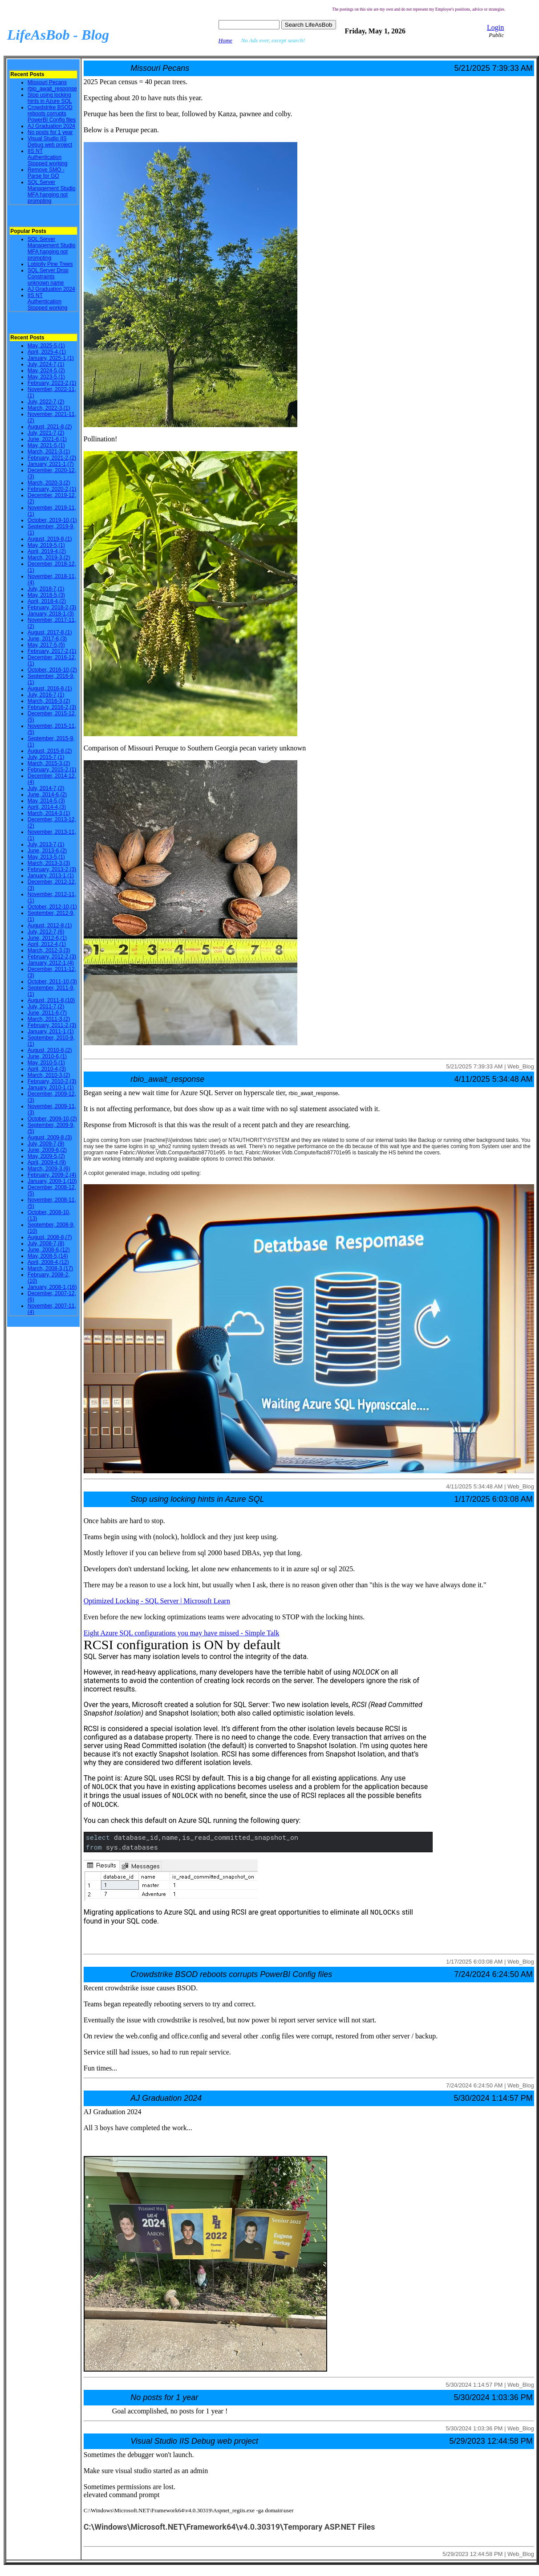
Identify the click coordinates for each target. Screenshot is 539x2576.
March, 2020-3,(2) (49, 483)
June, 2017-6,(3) (47, 639)
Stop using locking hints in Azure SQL (50, 98)
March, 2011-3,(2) (49, 1019)
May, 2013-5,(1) (46, 857)
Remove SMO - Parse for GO (46, 173)
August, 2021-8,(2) (50, 427)
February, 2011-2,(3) (52, 1025)
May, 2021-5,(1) (46, 445)
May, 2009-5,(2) (46, 1156)
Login (495, 27)
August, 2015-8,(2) (50, 751)
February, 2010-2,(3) (52, 1081)
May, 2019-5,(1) (46, 545)
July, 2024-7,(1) (46, 364)
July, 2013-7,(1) (46, 844)
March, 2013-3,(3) (49, 863)
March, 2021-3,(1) (49, 451)
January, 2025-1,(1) (51, 358)
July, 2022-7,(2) (46, 402)
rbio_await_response (52, 89)
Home (225, 40)
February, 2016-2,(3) (52, 707)
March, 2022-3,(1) (49, 408)
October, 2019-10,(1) (52, 520)
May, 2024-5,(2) (46, 370)
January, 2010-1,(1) (51, 1087)
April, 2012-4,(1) (47, 944)
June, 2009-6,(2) (47, 1150)
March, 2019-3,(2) (49, 557)
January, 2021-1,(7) (51, 464)
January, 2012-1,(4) (51, 963)
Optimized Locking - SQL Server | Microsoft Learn (157, 1601)
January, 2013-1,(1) (51, 875)
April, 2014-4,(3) (47, 807)
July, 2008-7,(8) (46, 1243)
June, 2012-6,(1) (47, 938)
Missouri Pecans (47, 82)
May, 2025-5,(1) (46, 345)
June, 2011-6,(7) (47, 1013)
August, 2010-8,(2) (50, 1050)
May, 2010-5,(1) (46, 1063)
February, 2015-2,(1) (52, 769)
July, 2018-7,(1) (46, 589)
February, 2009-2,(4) (52, 1175)
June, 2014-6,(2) (47, 794)
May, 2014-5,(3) (46, 801)
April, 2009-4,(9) (47, 1162)
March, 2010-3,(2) (49, 1075)
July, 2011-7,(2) (46, 1006)
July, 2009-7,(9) (46, 1144)
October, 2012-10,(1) (52, 907)
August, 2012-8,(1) (50, 925)
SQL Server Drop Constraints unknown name (48, 276)
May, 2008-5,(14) (48, 1256)
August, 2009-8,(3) (50, 1137)
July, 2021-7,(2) (46, 433)
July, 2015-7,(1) (46, 757)
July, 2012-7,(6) (46, 932)
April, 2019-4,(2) (47, 551)
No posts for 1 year (50, 132)
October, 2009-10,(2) (52, 1119)
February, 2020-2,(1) (52, 489)
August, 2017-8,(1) (50, 632)
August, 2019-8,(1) (50, 539)
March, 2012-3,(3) (49, 950)
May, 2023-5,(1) (46, 377)
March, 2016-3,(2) (49, 701)
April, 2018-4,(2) (47, 601)
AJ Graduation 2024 (51, 126)
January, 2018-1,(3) (51, 614)
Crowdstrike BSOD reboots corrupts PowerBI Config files (52, 113)
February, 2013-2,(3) (52, 869)
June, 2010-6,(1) (47, 1056)
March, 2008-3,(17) (50, 1268)
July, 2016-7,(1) (46, 695)
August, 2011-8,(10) (51, 1000)
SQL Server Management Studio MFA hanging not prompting (51, 191)
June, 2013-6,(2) (47, 851)
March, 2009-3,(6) (49, 1169)
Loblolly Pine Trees (50, 264)
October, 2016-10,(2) (52, 670)
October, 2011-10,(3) (52, 981)
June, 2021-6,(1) (47, 439)
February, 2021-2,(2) (52, 458)
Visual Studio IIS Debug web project (50, 141)
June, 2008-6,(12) (49, 1250)
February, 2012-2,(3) (52, 957)
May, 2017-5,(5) (46, 645)
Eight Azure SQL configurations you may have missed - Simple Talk (182, 1633)
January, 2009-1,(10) (52, 1181)
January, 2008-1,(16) (52, 1287)
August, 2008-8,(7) (50, 1237)
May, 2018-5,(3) (46, 595)
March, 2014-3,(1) (49, 813)
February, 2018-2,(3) (52, 607)
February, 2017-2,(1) (52, 651)
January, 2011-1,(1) (51, 1031)
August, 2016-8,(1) (50, 688)
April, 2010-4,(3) (47, 1069)
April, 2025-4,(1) (47, 352)
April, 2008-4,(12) (48, 1262)
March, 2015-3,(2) (49, 763)
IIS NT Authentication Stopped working (47, 157)
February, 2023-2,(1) (52, 383)
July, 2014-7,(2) (46, 788)
